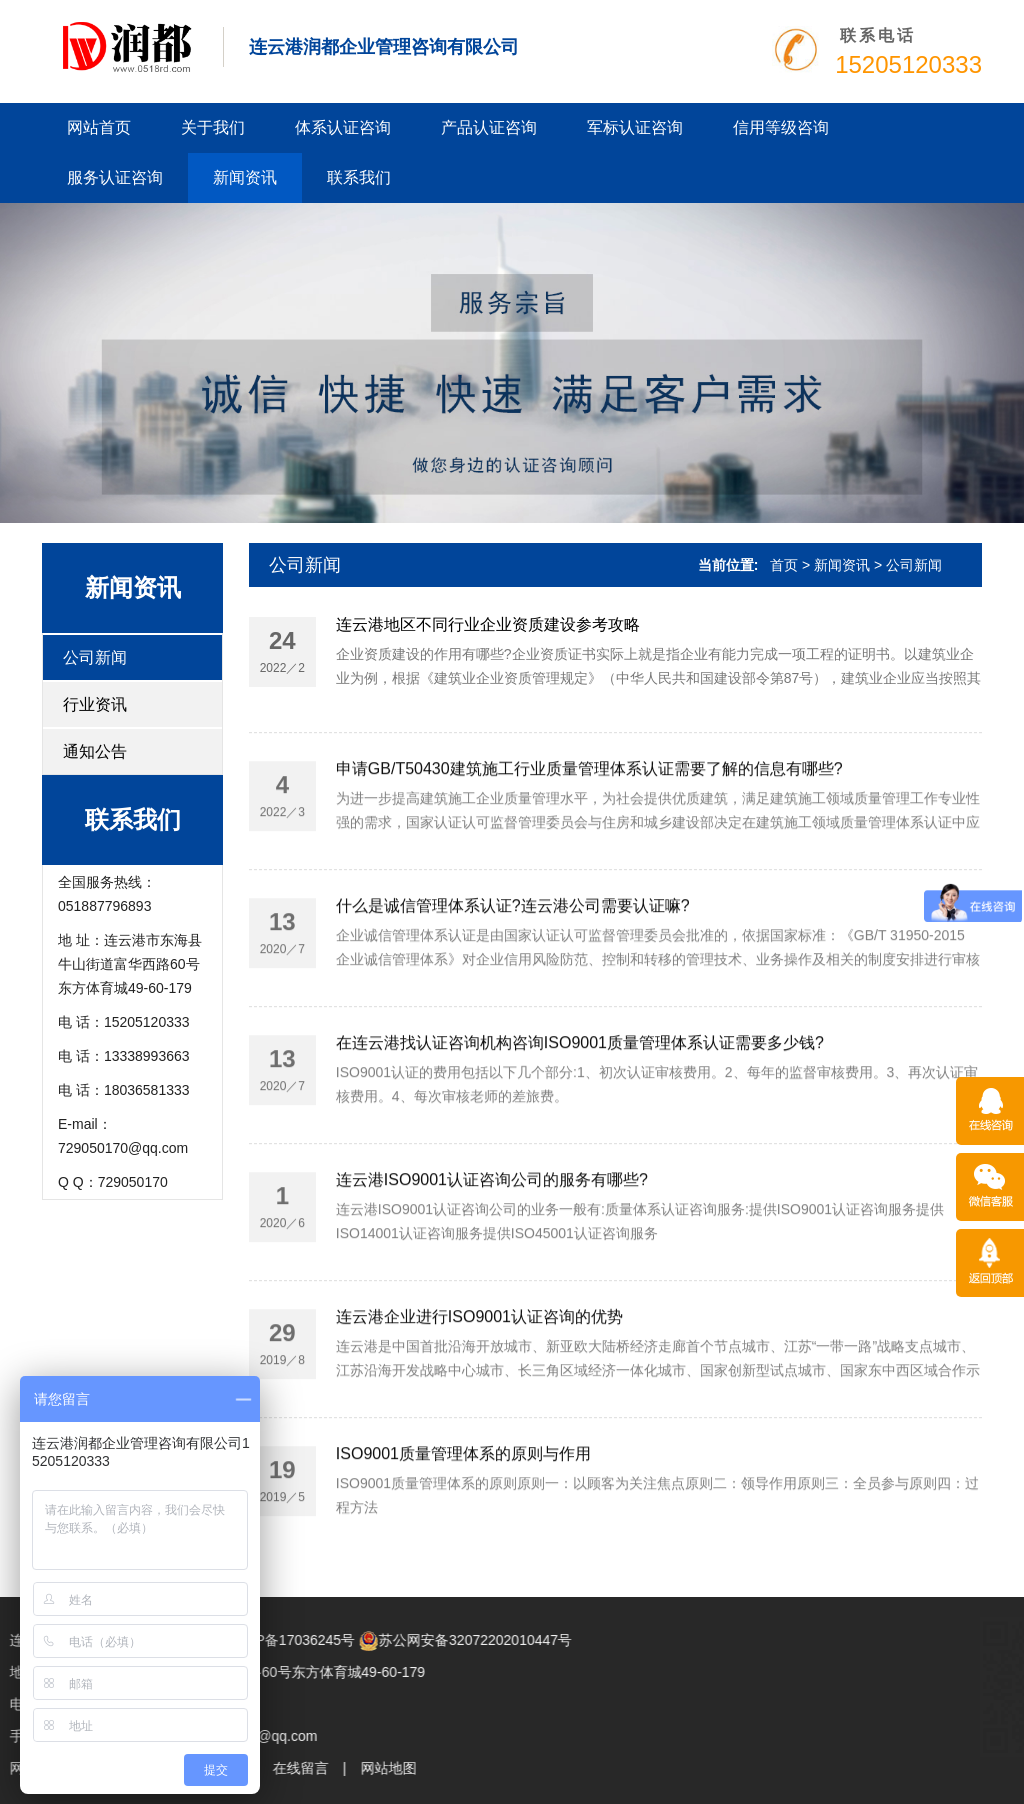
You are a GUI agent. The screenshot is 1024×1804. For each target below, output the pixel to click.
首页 (784, 565)
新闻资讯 (245, 177)
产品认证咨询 (489, 127)
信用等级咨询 (781, 127)
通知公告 (95, 751)
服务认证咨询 (115, 177)
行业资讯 (95, 704)
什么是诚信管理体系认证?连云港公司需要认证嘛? (513, 984)
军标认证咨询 (635, 127)
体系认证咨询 (343, 127)
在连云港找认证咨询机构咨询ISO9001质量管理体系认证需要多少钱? (580, 1121)
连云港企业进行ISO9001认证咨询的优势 (479, 1395)
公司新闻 (95, 657)
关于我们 (213, 127)
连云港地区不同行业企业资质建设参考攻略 (488, 624)
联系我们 (359, 177)
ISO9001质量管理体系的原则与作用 (463, 1532)
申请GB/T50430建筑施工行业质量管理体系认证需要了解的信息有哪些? (589, 847)
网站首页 (99, 127)
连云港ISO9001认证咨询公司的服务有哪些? (492, 1258)
